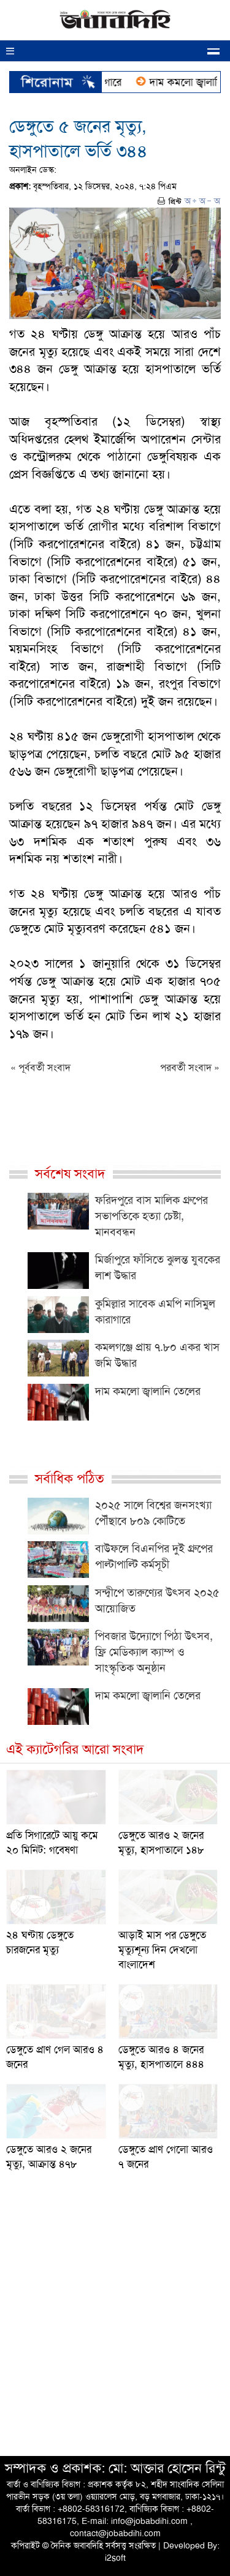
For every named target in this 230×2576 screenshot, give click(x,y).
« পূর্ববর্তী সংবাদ (40, 1067)
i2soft (115, 2557)
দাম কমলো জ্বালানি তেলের (148, 1391)
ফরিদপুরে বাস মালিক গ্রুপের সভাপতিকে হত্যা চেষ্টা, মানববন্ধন (151, 1216)
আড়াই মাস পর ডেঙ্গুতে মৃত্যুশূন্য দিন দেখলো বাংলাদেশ (162, 1949)
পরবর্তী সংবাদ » (190, 1067)
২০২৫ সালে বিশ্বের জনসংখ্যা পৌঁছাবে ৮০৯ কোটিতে (153, 1513)
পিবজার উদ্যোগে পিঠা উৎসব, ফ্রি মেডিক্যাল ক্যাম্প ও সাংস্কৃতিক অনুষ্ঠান (154, 1652)
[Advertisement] (115, 2326)
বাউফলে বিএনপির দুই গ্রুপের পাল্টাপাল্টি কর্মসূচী (154, 1556)
